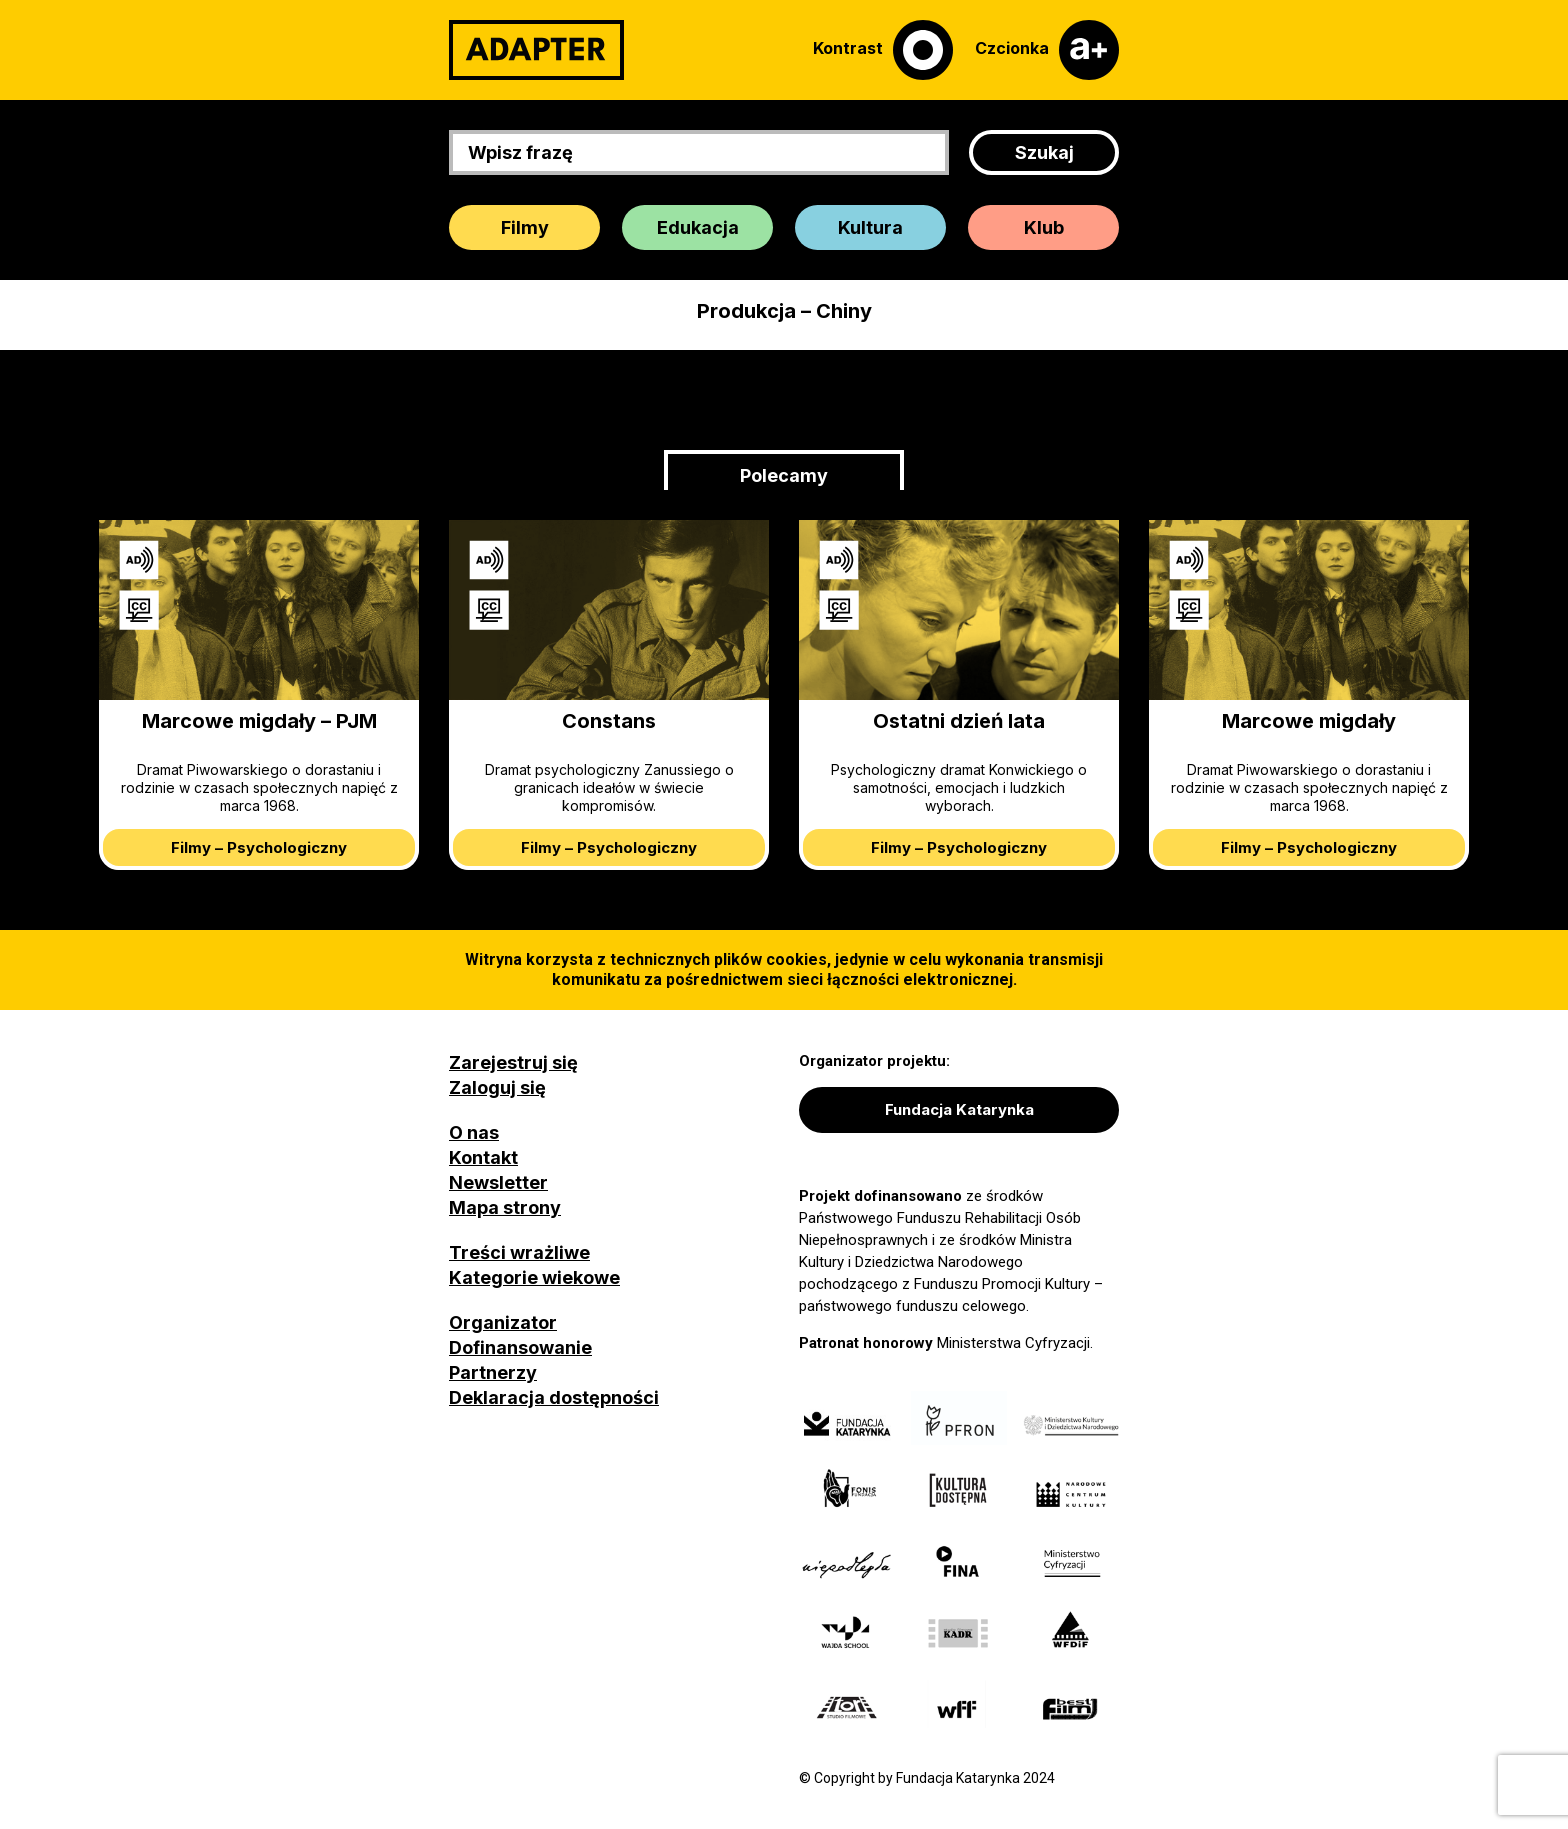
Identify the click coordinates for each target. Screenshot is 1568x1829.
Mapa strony (505, 1207)
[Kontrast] (883, 50)
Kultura (870, 227)
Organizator (503, 1322)
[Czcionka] (1047, 50)
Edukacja (698, 227)
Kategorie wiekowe (534, 1277)
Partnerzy (493, 1372)
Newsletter (498, 1182)
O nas (474, 1132)
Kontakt (483, 1157)
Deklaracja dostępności (554, 1397)
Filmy (525, 227)
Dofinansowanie (520, 1347)
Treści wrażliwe (519, 1252)
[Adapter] (536, 50)
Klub (1044, 227)
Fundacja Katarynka (959, 1109)
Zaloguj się (497, 1087)
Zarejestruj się (513, 1062)
